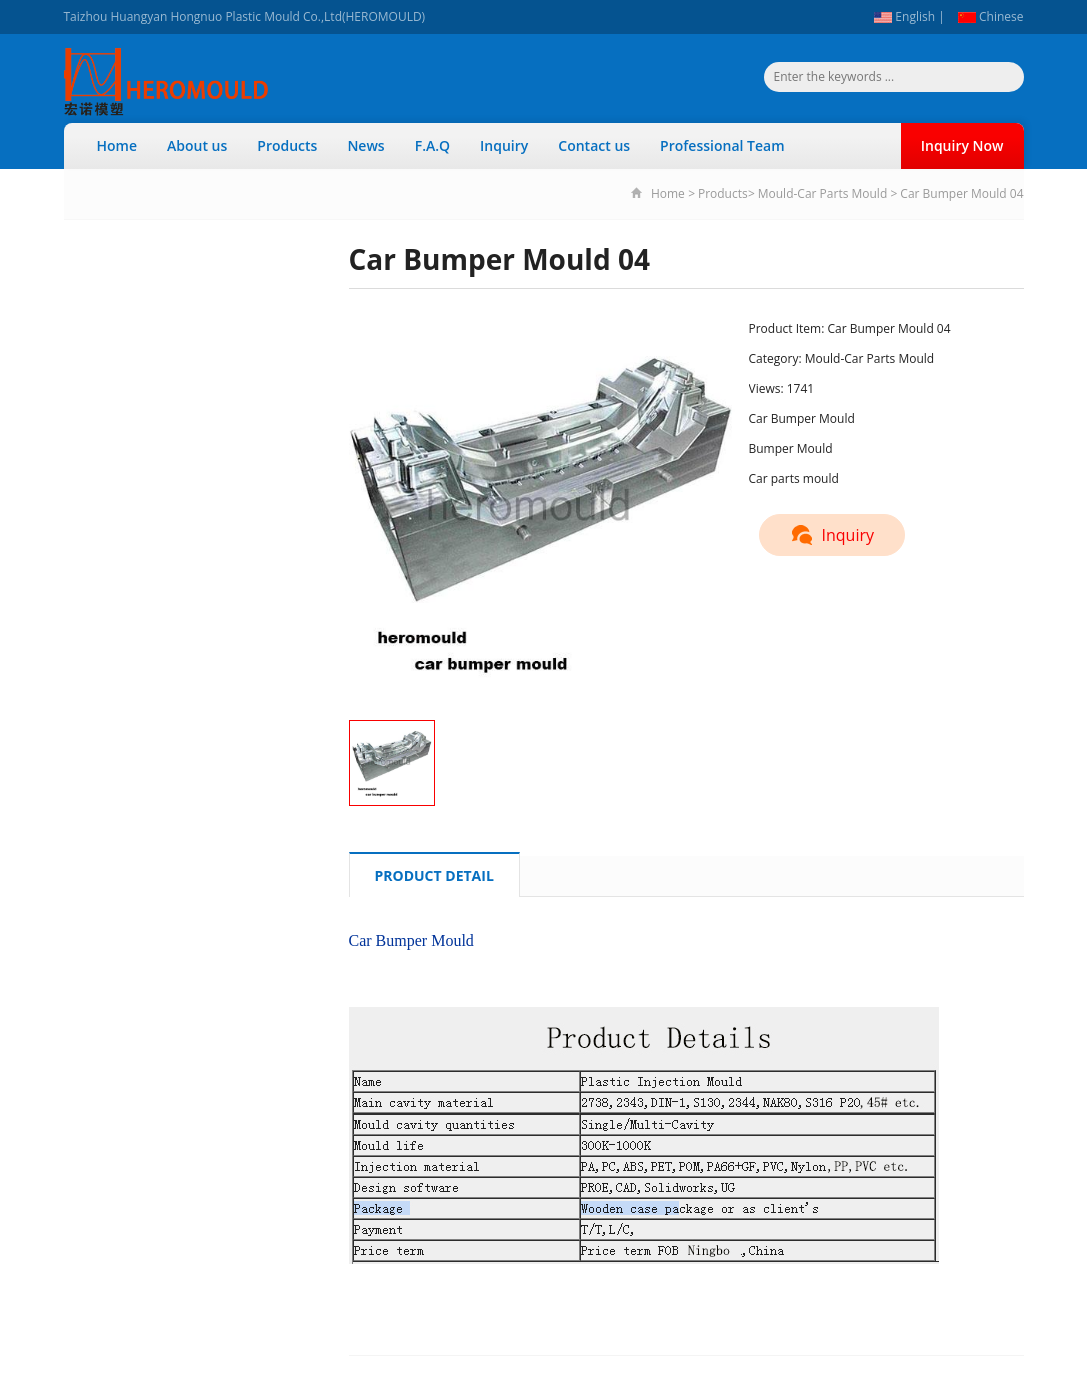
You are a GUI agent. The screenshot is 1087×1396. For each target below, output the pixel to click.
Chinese (991, 16)
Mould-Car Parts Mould (823, 193)
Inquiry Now (962, 145)
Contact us (594, 145)
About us (197, 145)
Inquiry (504, 145)
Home (117, 145)
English (904, 16)
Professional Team (722, 145)
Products (287, 145)
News (365, 145)
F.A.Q (432, 145)
